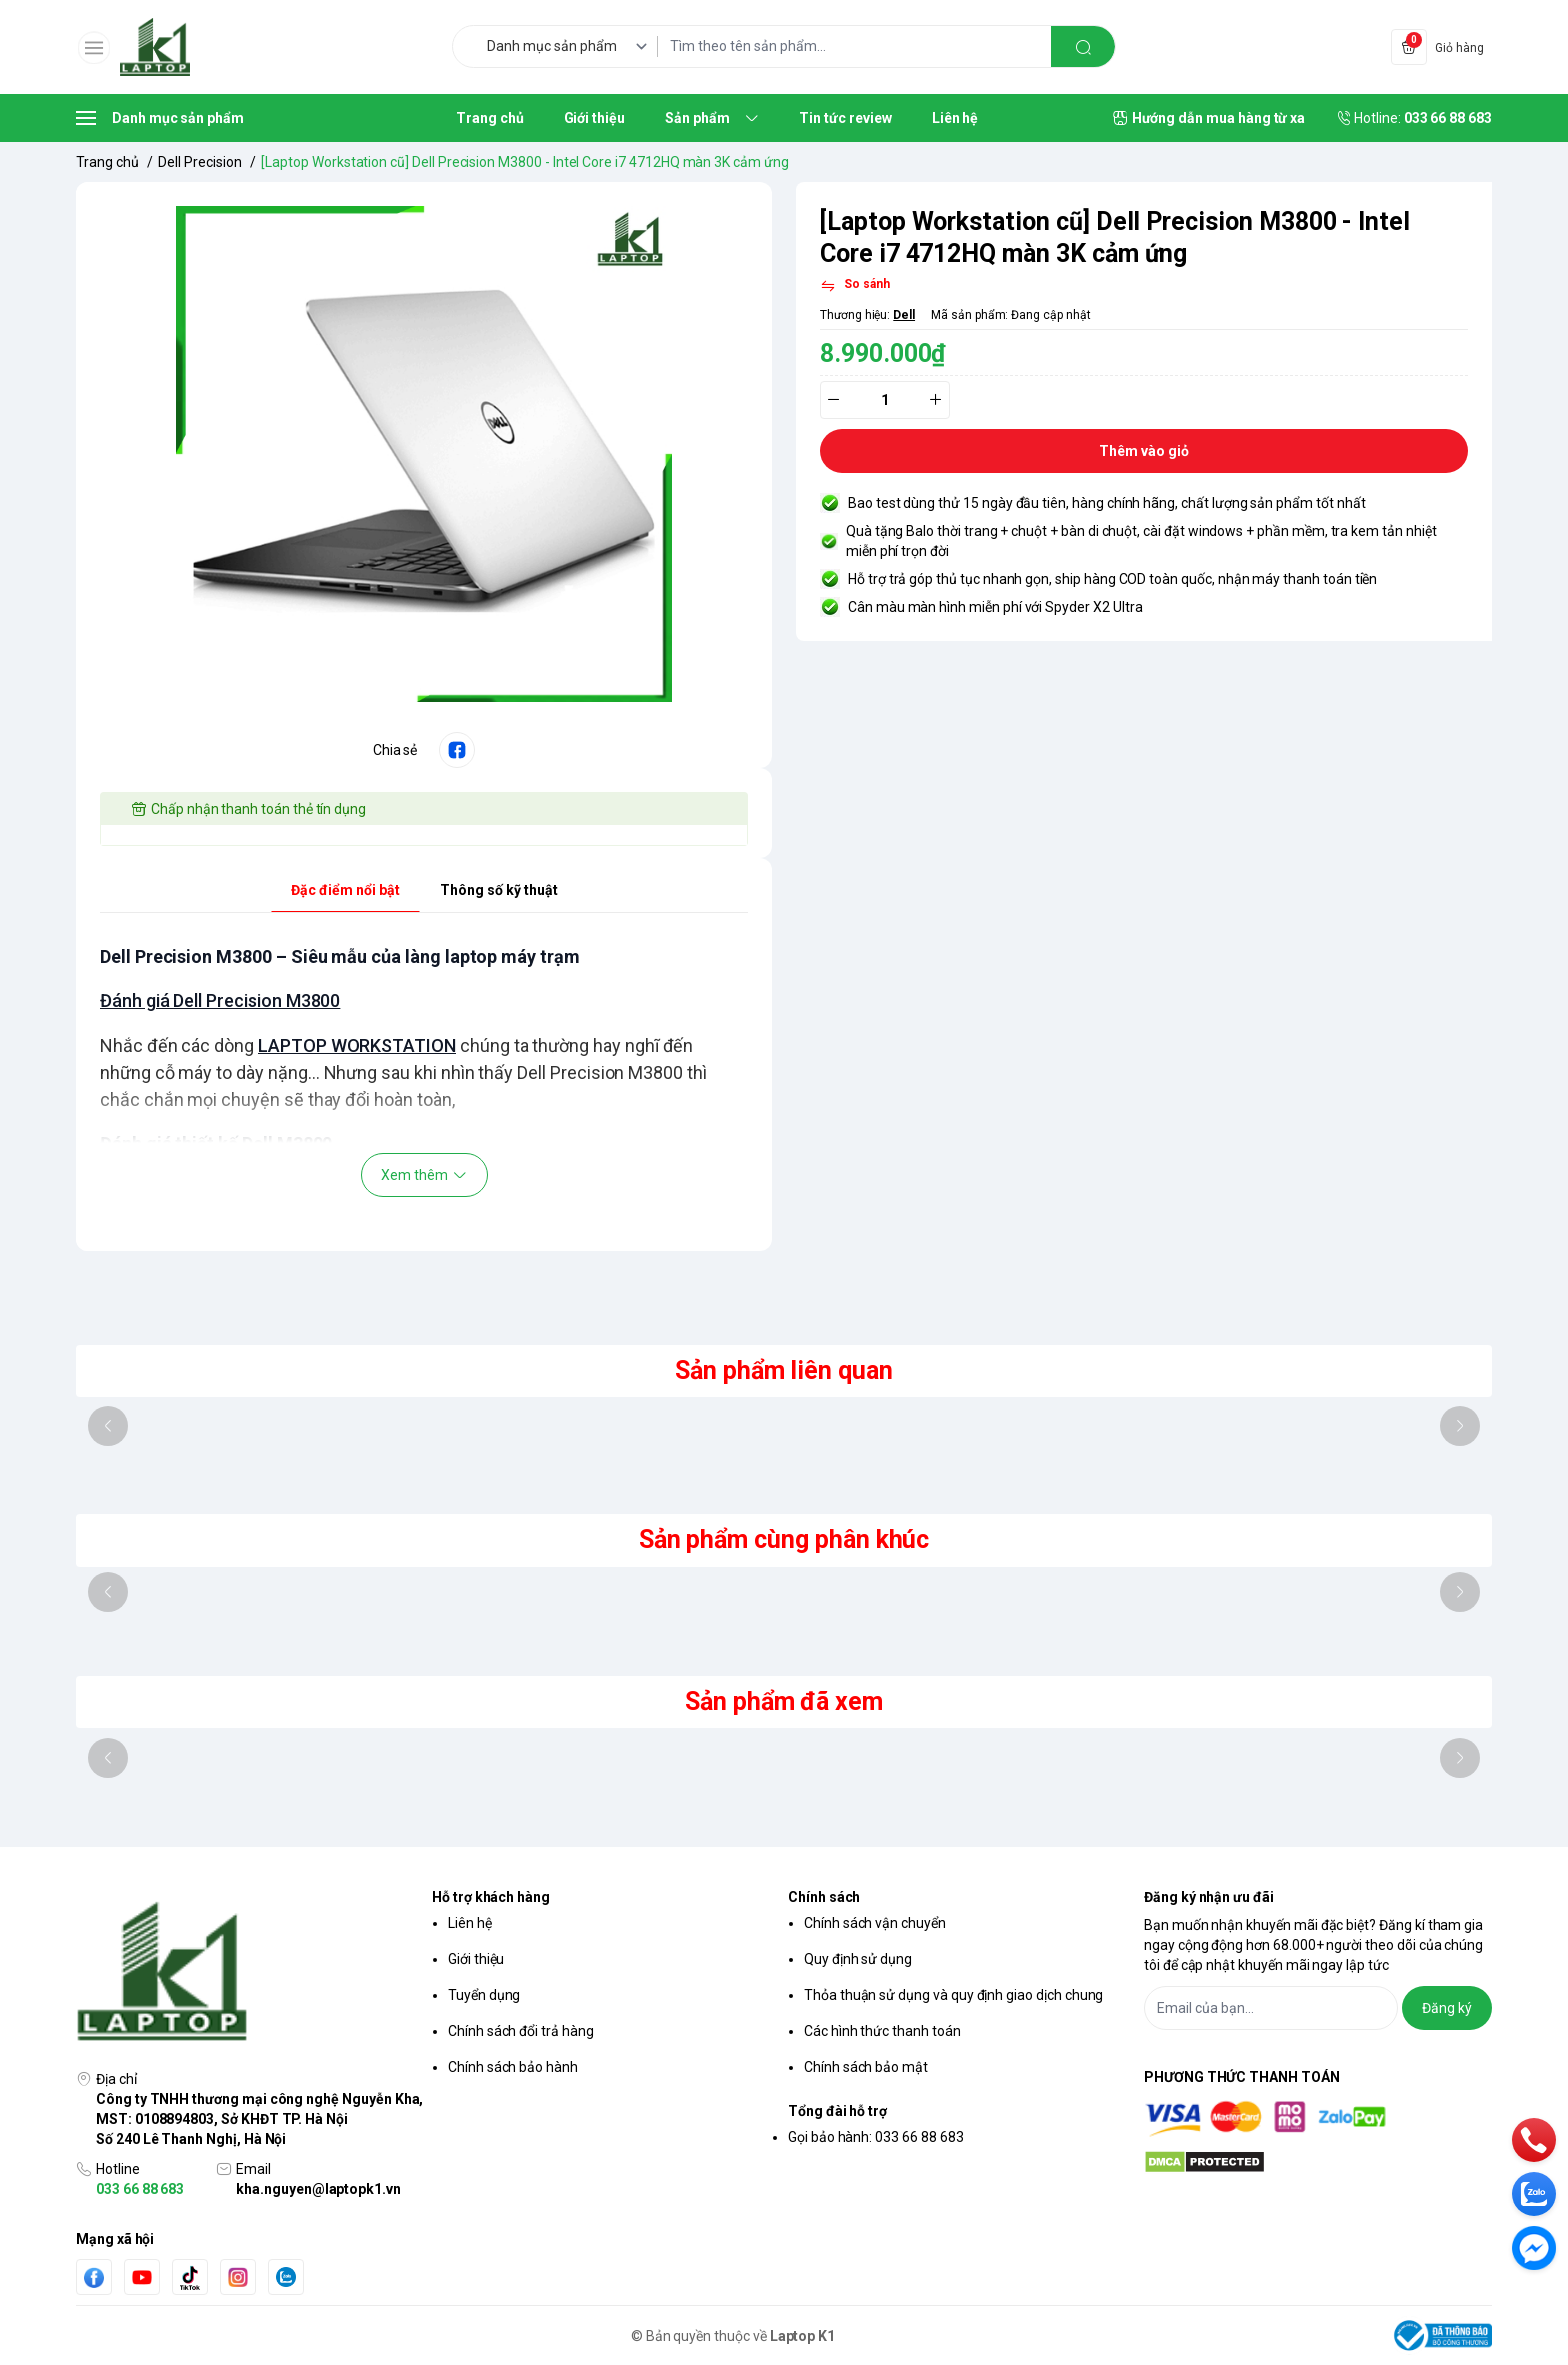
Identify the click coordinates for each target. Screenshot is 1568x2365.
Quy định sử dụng (858, 1959)
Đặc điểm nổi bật (345, 890)
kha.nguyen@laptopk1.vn (318, 2189)
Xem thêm (424, 1175)
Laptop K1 (803, 2336)
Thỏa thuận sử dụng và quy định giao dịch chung (953, 1995)
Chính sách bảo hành (513, 2067)
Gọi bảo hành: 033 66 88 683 (876, 2137)
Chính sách (824, 1897)
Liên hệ (470, 1923)
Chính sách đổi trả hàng (521, 2031)
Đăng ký (1447, 2008)
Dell (904, 315)
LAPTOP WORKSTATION (357, 1045)
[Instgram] (238, 2277)
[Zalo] (286, 2277)
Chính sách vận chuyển (875, 1923)
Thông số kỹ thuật (499, 890)
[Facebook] (94, 2277)
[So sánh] (855, 286)
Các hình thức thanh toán (882, 2031)
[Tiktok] (190, 2277)
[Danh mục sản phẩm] (570, 46)
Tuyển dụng (484, 1995)
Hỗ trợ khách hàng (491, 1897)
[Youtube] (142, 2277)
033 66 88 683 (140, 2189)
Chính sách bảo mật (866, 2067)
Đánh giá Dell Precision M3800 (220, 1000)
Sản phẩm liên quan (784, 1370)
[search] (1083, 46)
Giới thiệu (476, 1959)
